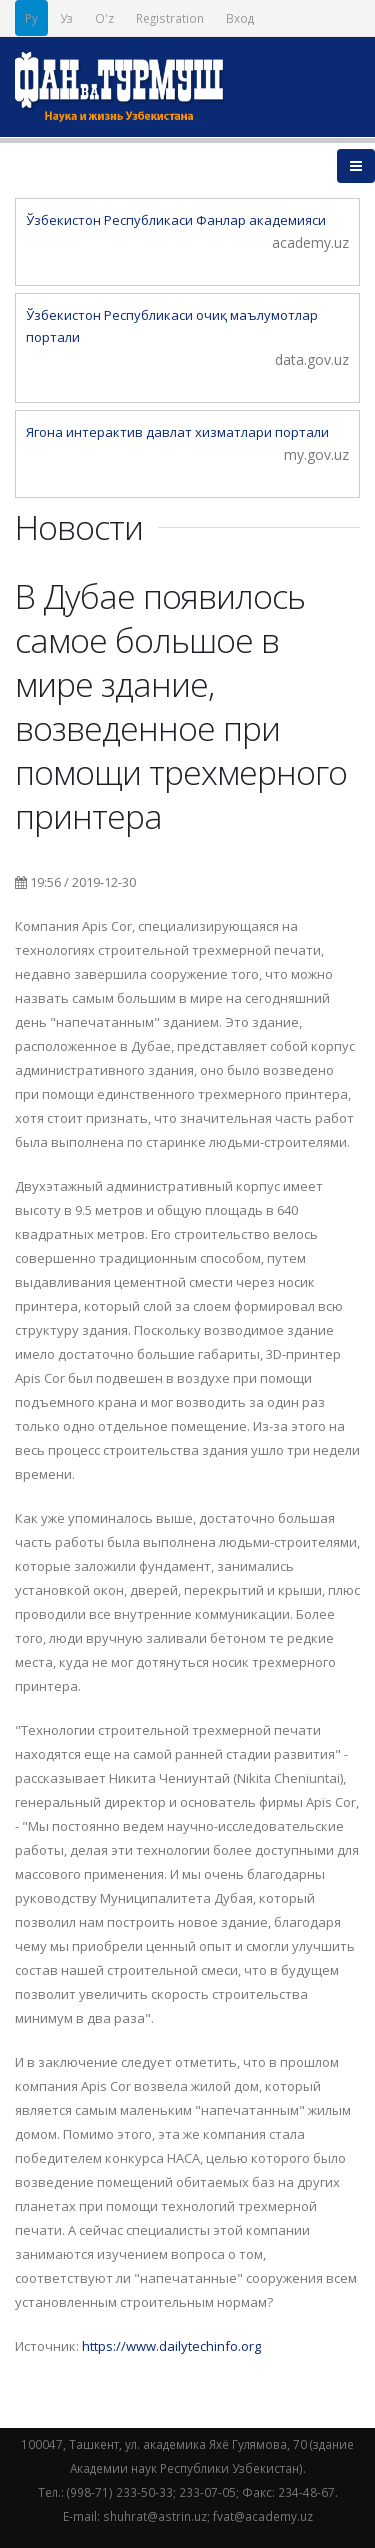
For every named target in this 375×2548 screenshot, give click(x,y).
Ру (31, 18)
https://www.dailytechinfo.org (171, 2346)
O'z (104, 18)
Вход (240, 18)
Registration (170, 18)
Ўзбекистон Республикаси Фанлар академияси (176, 220)
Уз (66, 18)
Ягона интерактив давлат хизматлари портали (177, 432)
